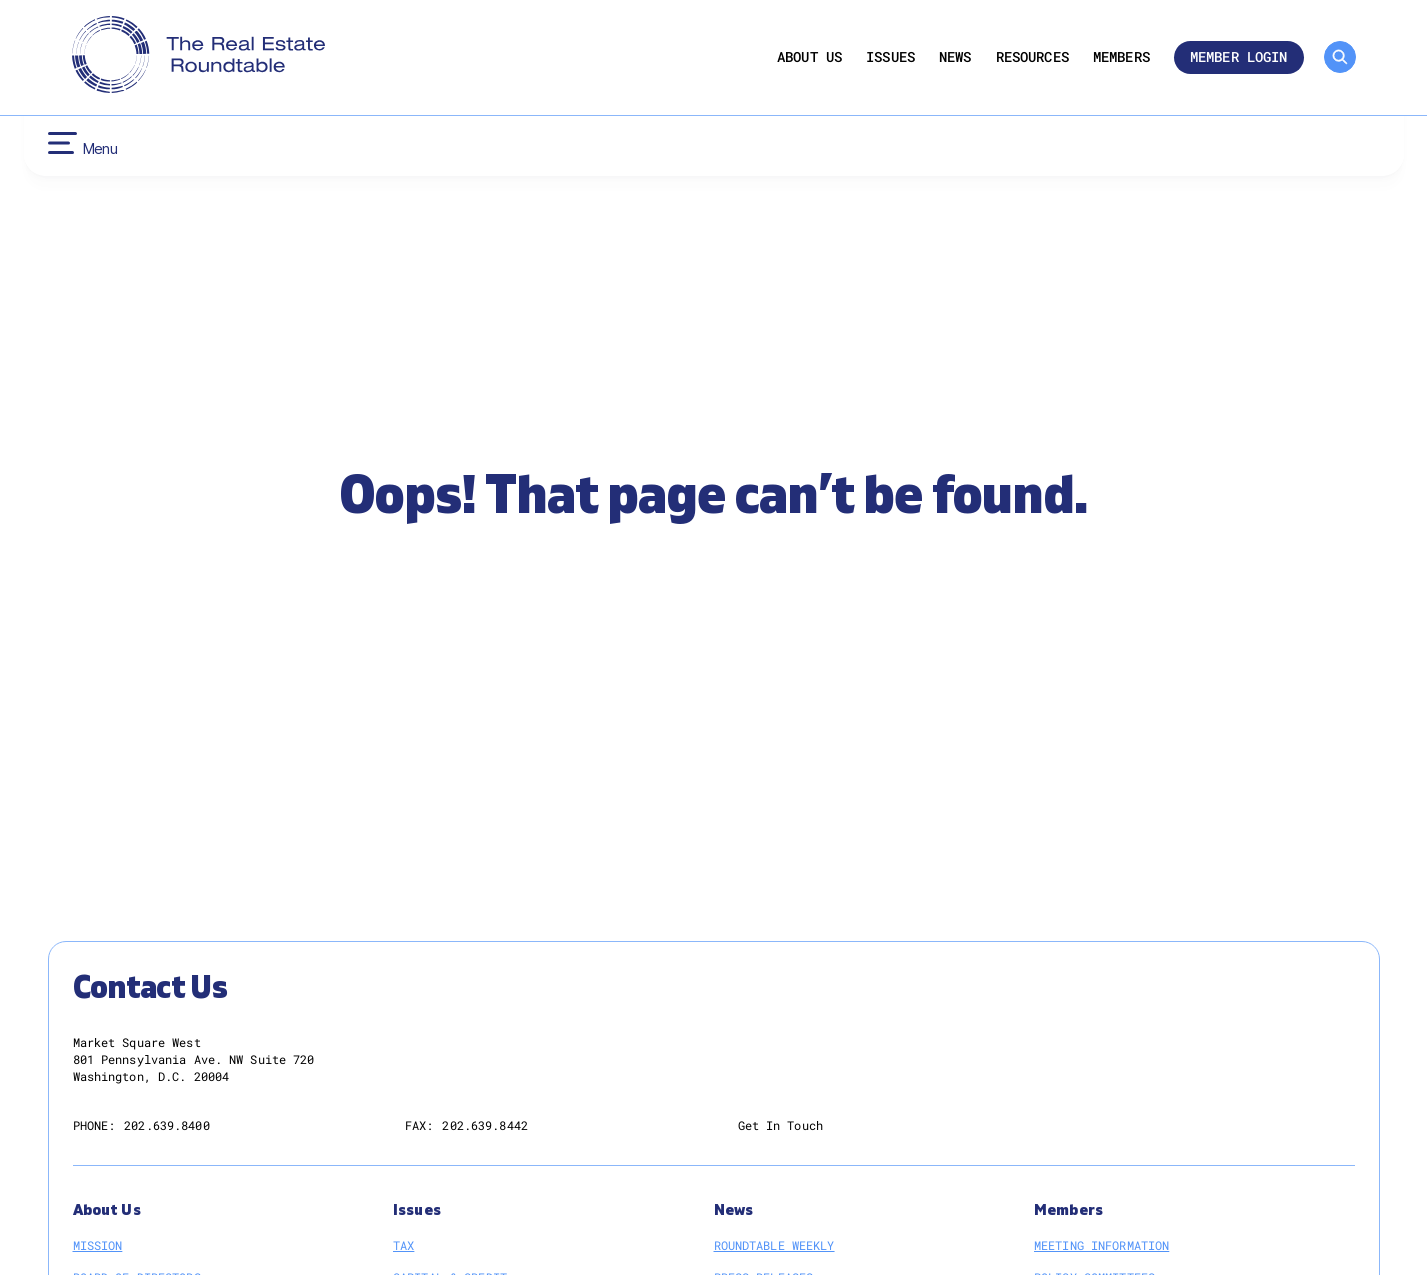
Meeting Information (1101, 1245)
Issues (890, 57)
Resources (1032, 57)
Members (1121, 57)
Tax (403, 1245)
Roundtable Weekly (774, 1245)
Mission (98, 1245)
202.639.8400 (166, 1125)
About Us (809, 57)
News (955, 57)
